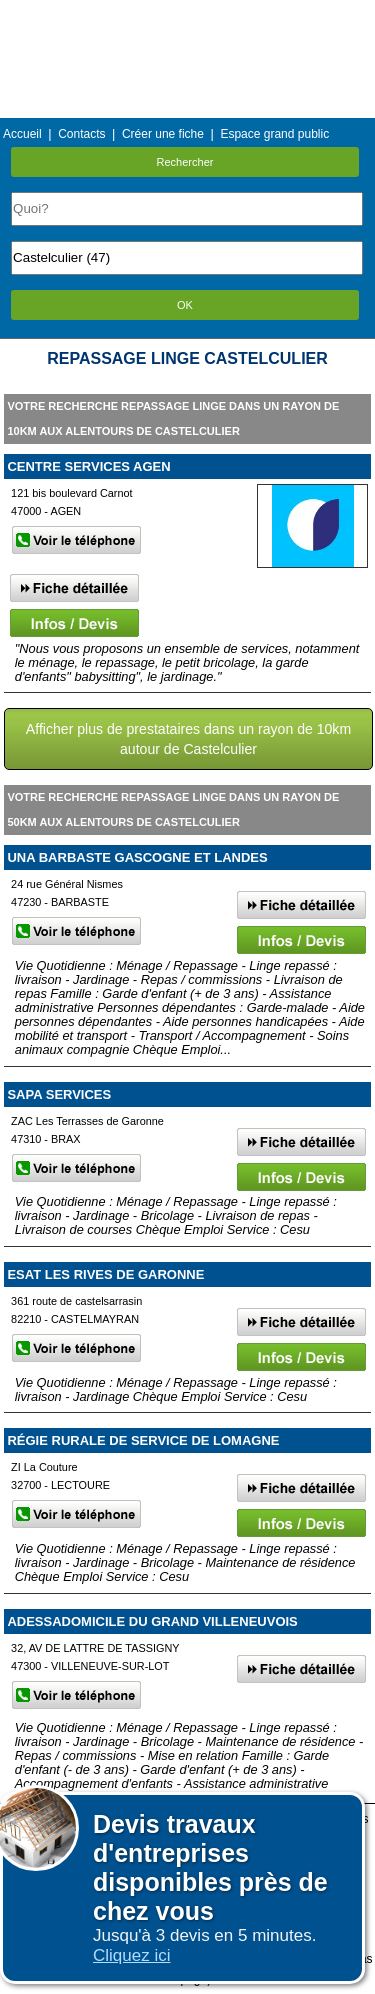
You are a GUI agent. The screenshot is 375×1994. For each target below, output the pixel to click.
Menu (187, 14)
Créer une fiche (163, 134)
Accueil (22, 134)
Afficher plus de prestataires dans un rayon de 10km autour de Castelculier (188, 739)
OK (185, 305)
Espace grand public (274, 134)
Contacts (81, 134)
